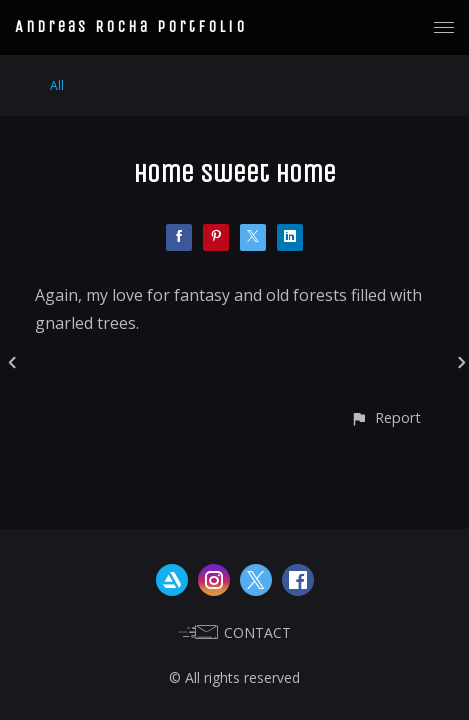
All (57, 85)
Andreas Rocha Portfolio (131, 26)
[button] (385, 417)
